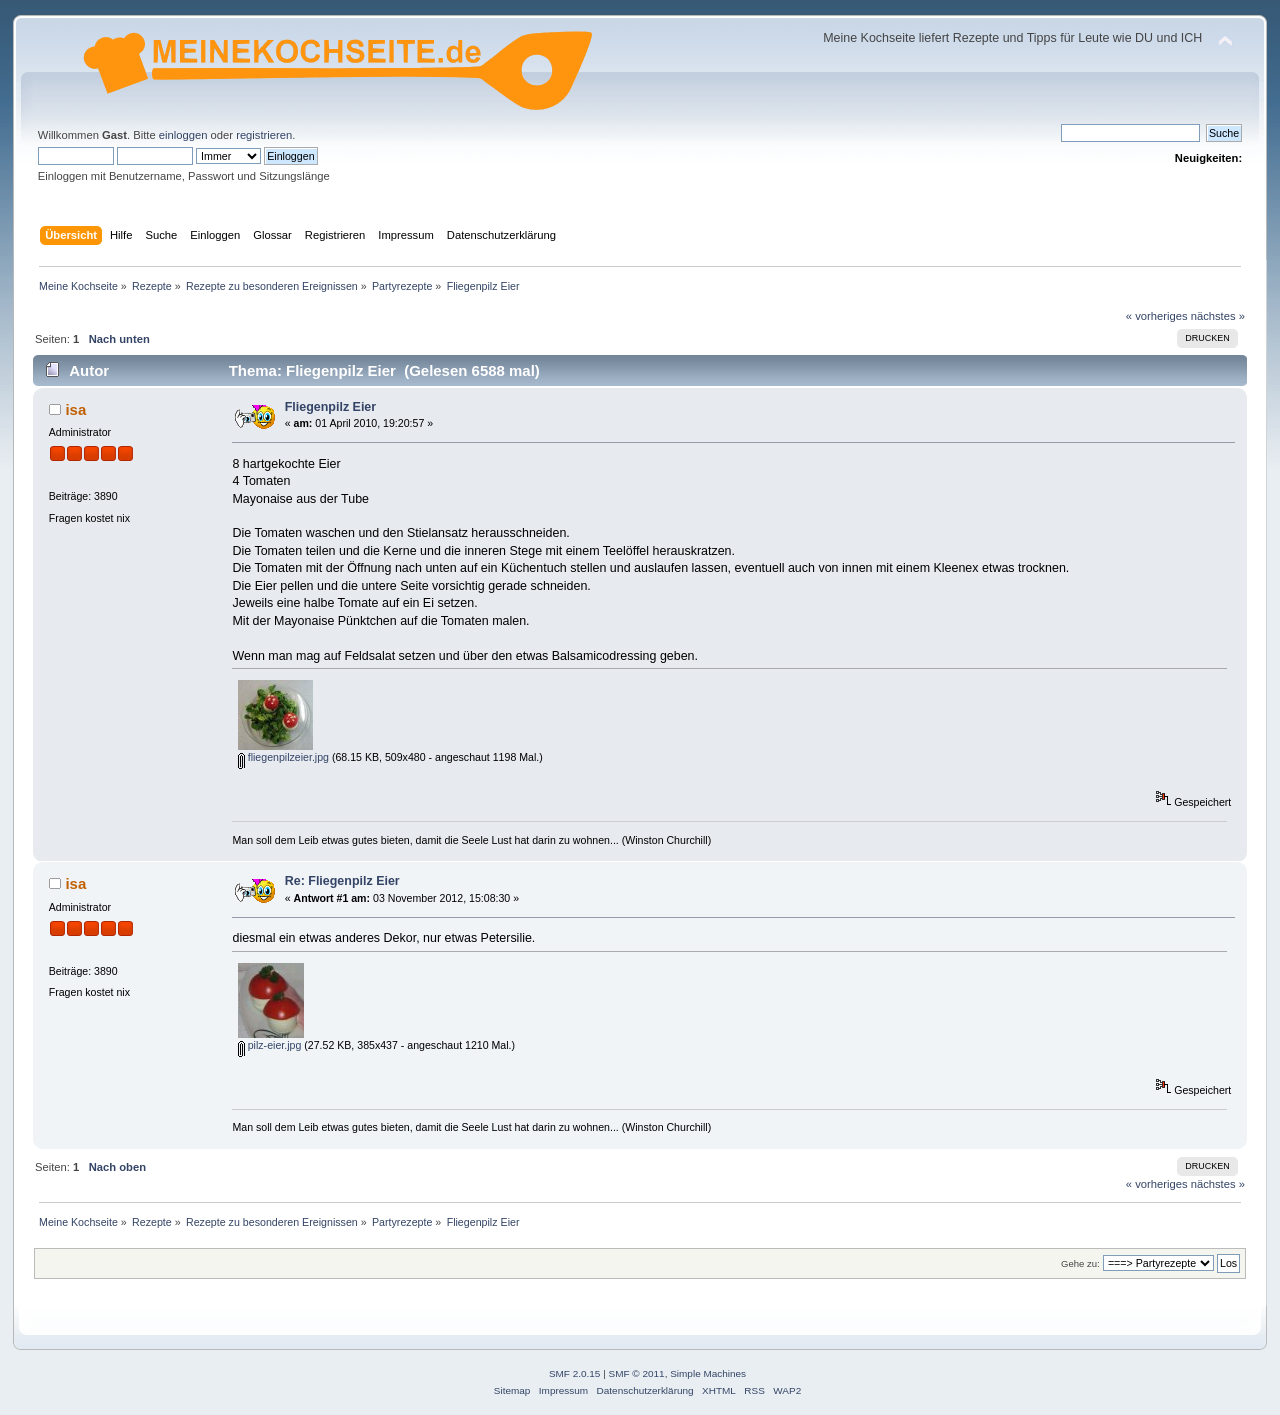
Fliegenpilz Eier (330, 407)
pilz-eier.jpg (270, 1045)
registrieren (264, 135)
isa (75, 409)
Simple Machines (708, 1373)
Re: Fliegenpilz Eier (342, 881)
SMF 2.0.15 (575, 1373)
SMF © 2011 (637, 1373)
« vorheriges (1157, 316)
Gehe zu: (1080, 1263)
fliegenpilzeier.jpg (283, 757)
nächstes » (1218, 316)
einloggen (183, 135)
